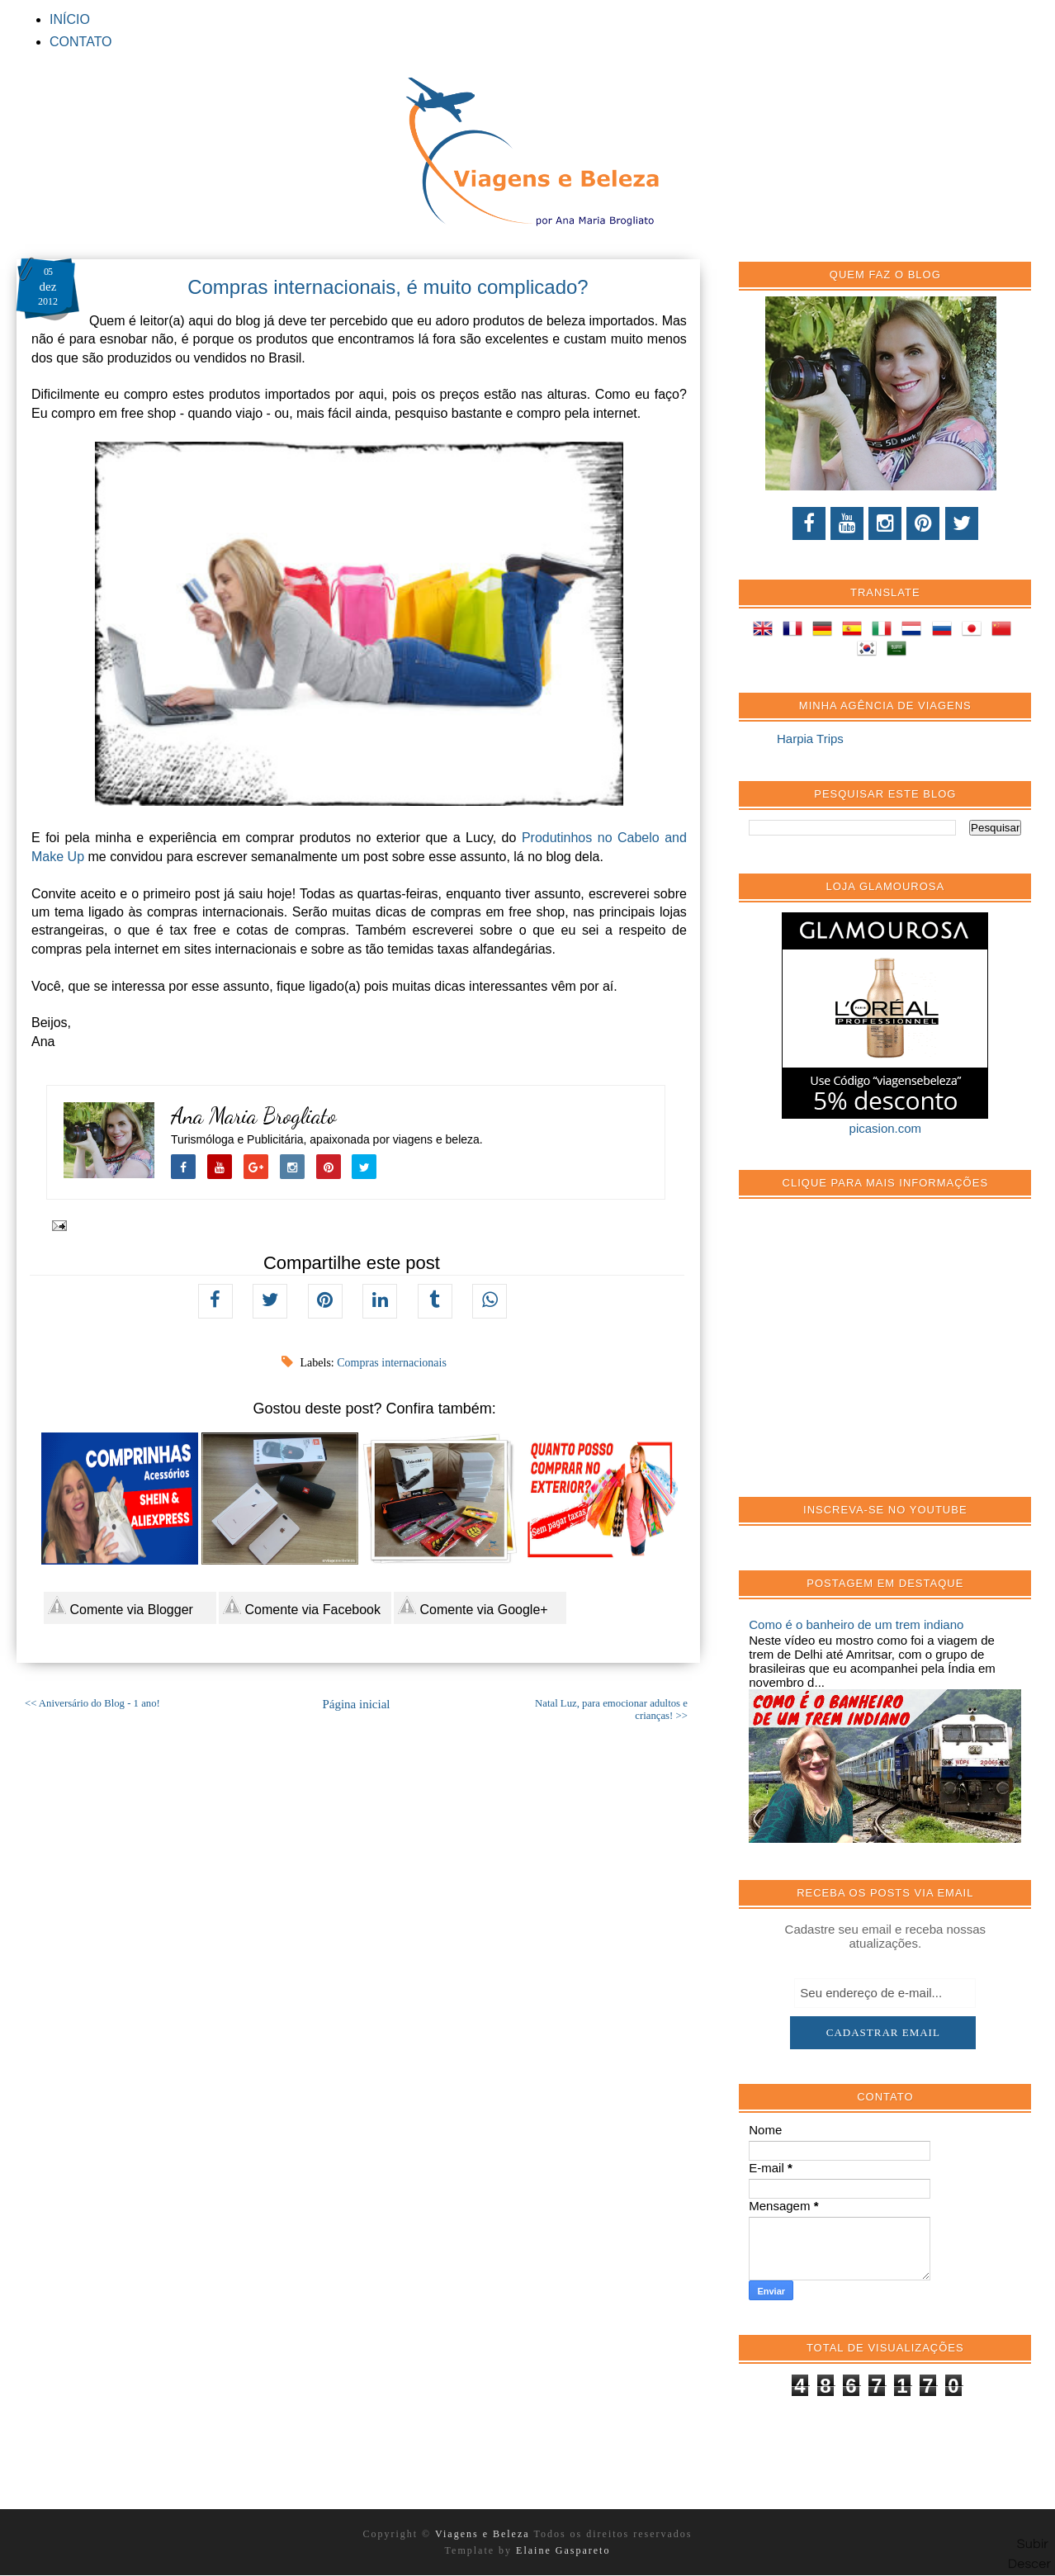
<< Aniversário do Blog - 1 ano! (92, 1703)
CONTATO (81, 42)
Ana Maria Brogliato (254, 1115)
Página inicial (356, 1704)
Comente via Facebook (302, 1606)
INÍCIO (70, 19)
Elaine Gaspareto (563, 2550)
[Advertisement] (872, 1356)
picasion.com (885, 1128)
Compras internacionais (392, 1363)
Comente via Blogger (120, 1606)
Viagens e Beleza (484, 2534)
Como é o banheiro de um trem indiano (856, 1624)
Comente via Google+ (473, 1606)
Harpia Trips (810, 739)
